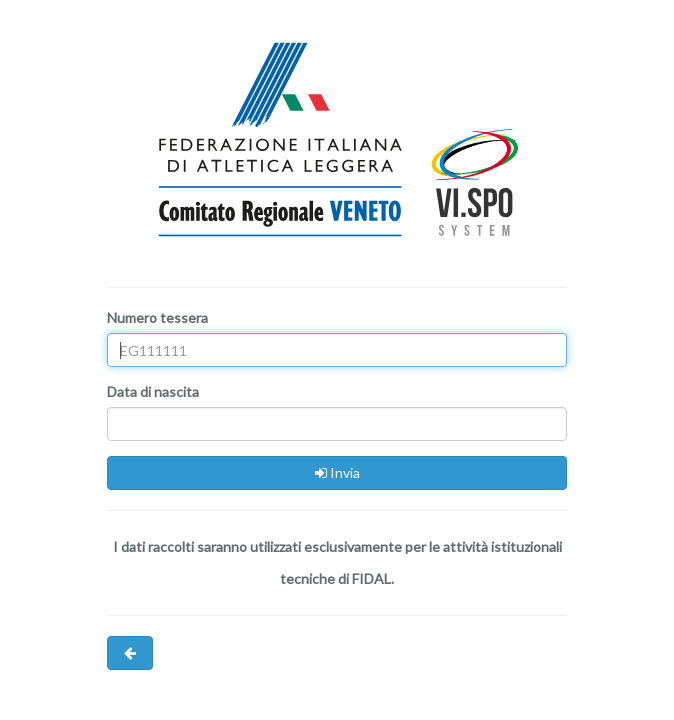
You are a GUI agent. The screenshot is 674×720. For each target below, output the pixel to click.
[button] (130, 653)
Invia (337, 472)
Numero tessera (157, 317)
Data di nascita (153, 391)
